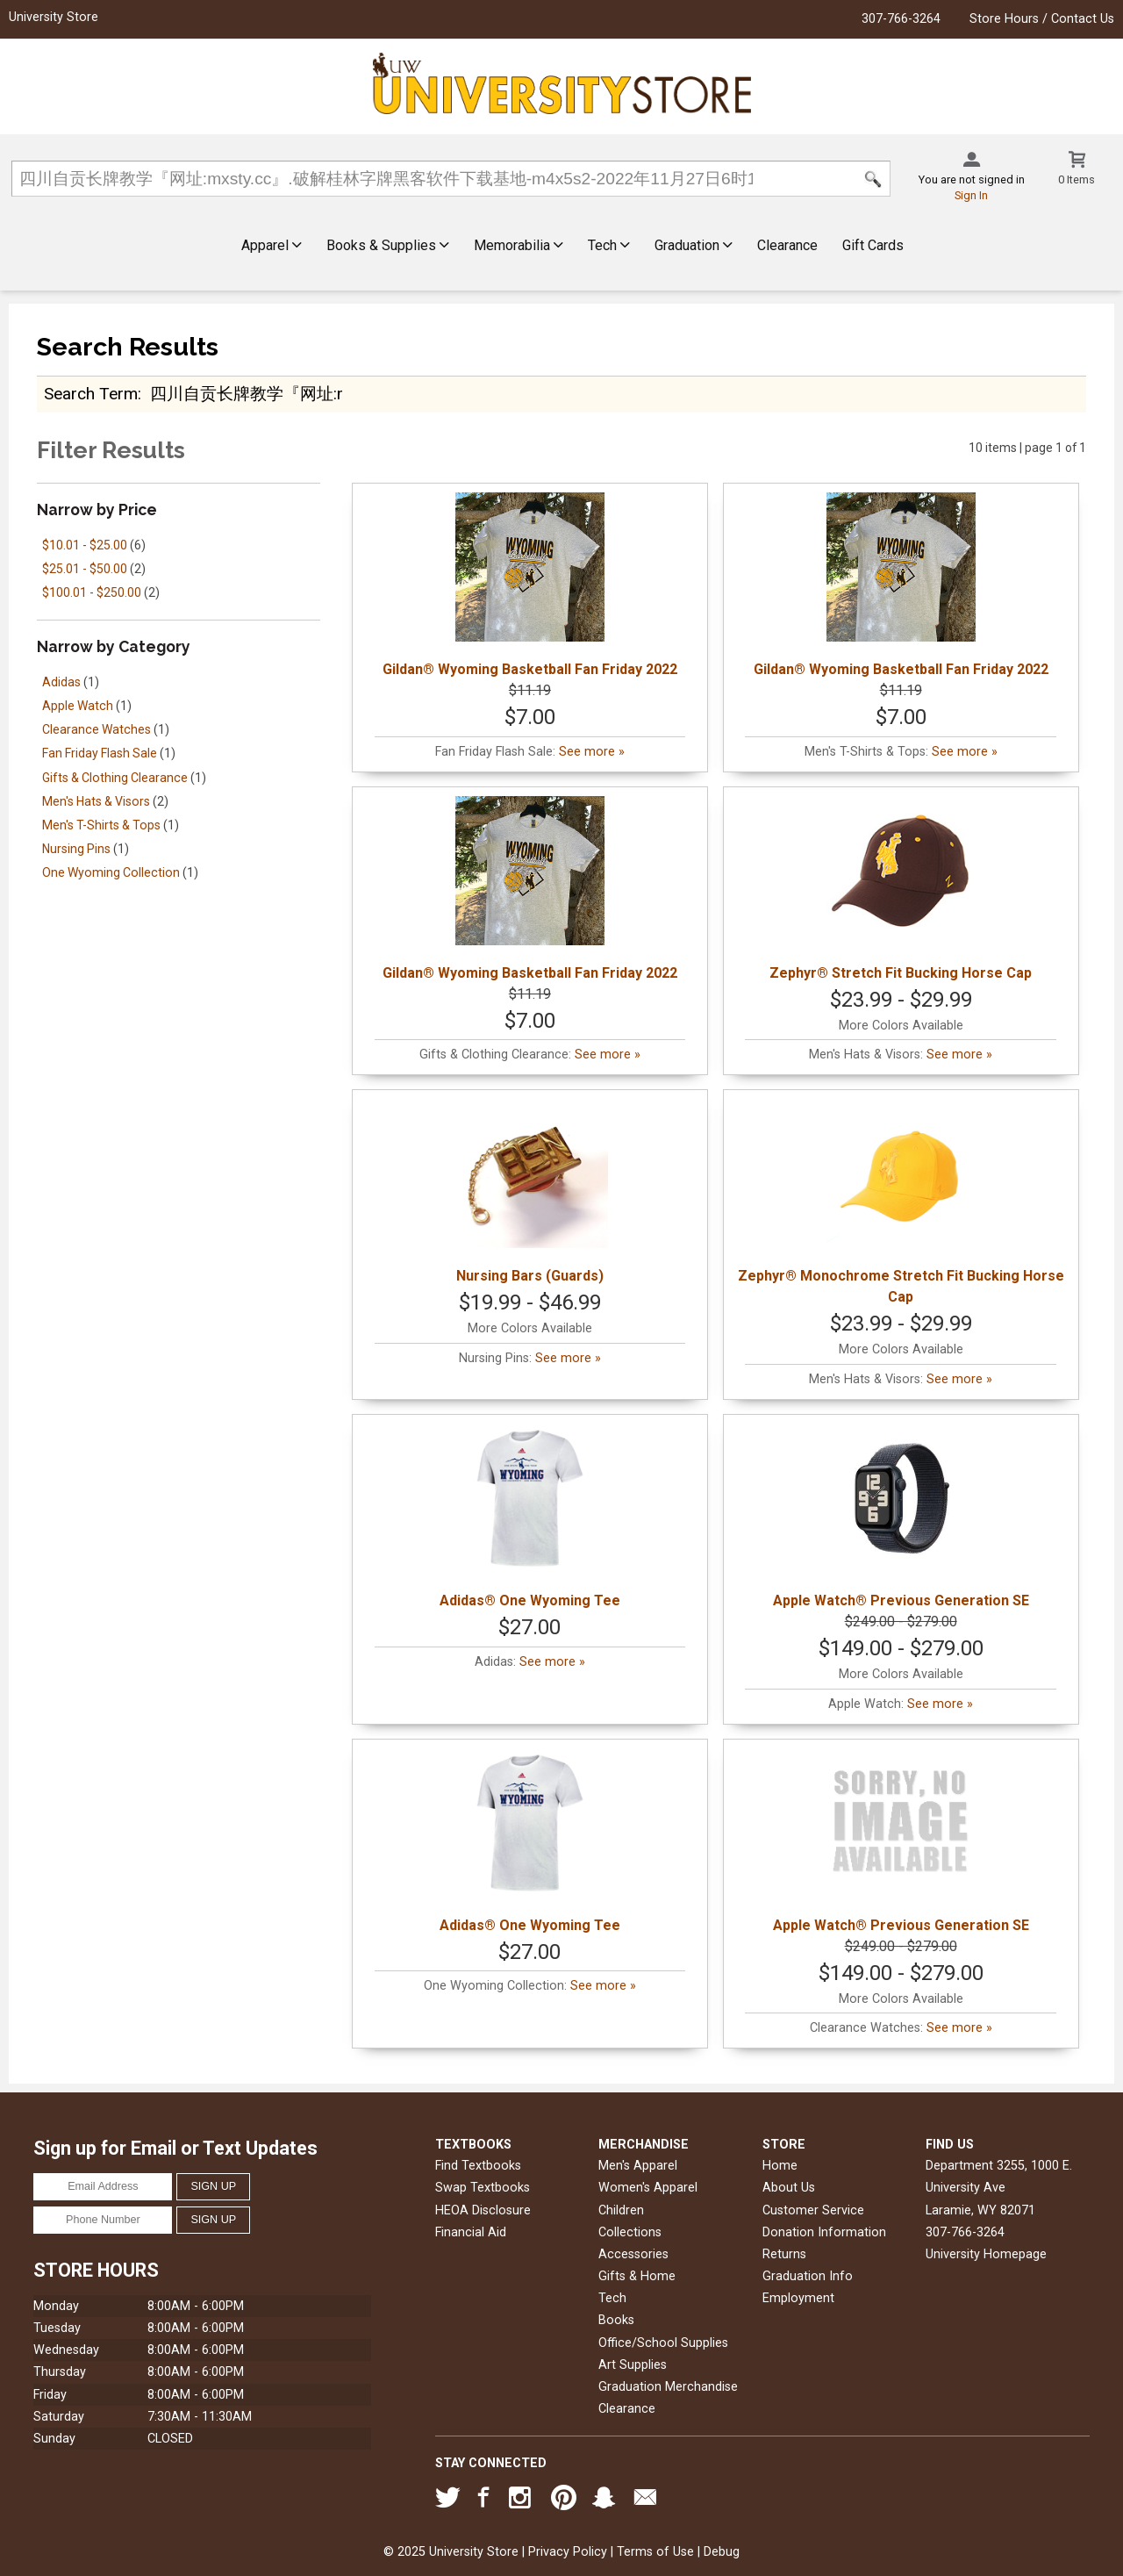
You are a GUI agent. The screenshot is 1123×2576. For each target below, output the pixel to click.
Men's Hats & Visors (96, 801)
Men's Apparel (637, 2165)
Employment (798, 2298)
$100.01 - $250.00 (91, 592)
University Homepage (986, 2254)
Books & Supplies (387, 245)
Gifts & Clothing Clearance (115, 778)
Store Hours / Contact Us (1041, 18)
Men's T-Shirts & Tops (101, 825)
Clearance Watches (96, 729)
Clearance (787, 245)
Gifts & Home (637, 2276)
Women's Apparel (647, 2187)
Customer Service (813, 2210)
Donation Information (824, 2232)
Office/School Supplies (663, 2343)
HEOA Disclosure (483, 2210)
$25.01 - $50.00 (84, 569)
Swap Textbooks (482, 2187)
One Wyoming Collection (111, 872)
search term (91, 394)
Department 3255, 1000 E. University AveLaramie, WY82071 (999, 2187)
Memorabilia (518, 245)
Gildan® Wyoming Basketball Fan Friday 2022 (530, 585)
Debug (722, 2551)
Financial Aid (470, 2232)
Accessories (633, 2254)
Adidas (61, 682)
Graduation (693, 245)
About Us (788, 2187)
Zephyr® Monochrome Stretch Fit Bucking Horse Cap (901, 1202)
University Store (53, 17)
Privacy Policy (567, 2551)
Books (616, 2320)
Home (780, 2165)
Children (621, 2210)
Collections (630, 2232)
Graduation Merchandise (668, 2386)
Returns (784, 2254)
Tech (609, 245)
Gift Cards (873, 245)
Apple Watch (77, 706)
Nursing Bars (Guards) (530, 1191)
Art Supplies (632, 2364)
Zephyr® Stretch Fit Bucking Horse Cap (900, 888)
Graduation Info (807, 2276)
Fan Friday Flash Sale (99, 753)
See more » (592, 751)
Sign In (971, 195)
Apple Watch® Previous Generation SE (901, 1516)
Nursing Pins (76, 849)
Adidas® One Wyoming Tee (530, 1516)
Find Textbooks (478, 2165)
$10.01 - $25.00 (84, 545)
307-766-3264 (901, 18)
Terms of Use (655, 2551)
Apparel (271, 245)
